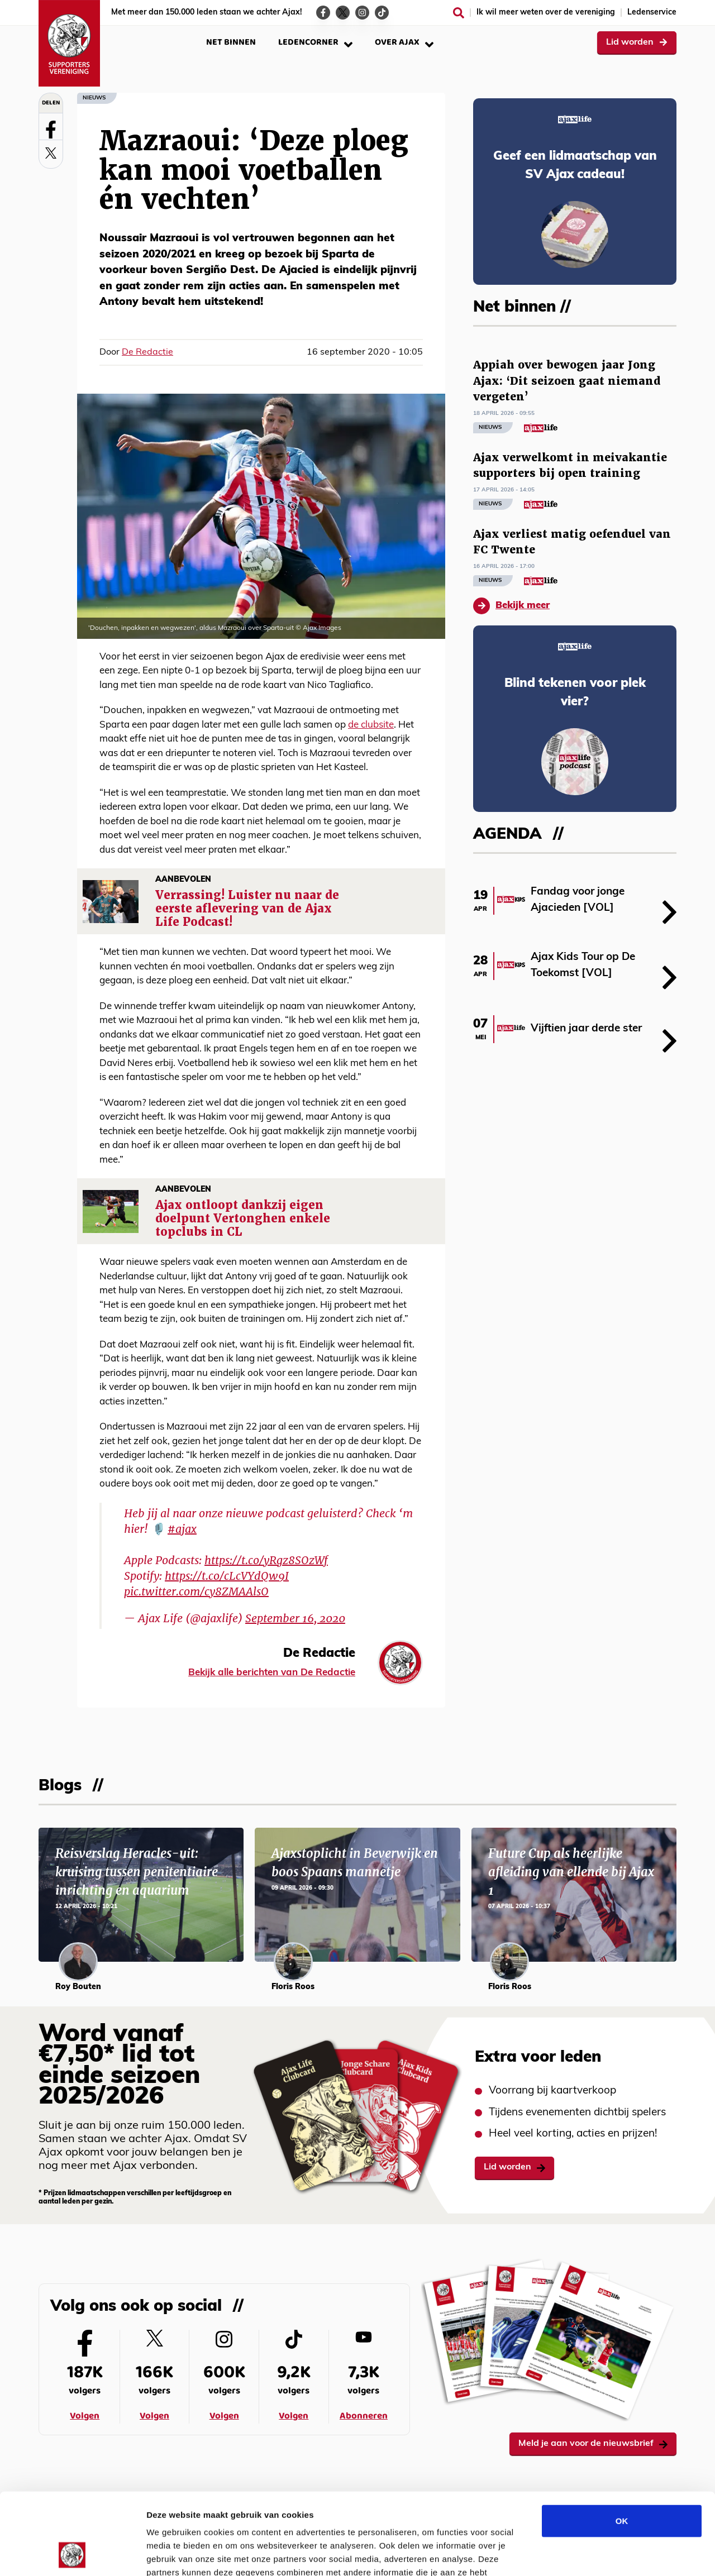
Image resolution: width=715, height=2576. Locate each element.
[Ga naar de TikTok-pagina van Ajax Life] (382, 13)
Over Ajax (404, 42)
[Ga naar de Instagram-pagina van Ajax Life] (362, 13)
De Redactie (147, 352)
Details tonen (603, 2554)
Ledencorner (315, 42)
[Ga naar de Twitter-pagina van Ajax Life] (343, 13)
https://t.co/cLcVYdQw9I (227, 1576)
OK (622, 2444)
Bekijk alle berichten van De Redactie (271, 1672)
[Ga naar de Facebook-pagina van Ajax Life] (323, 13)
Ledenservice (651, 12)
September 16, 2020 (295, 1618)
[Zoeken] (458, 12)
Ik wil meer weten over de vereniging (545, 12)
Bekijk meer (511, 606)
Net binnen (231, 42)
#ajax (182, 1529)
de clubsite (371, 725)
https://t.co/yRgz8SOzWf (266, 1560)
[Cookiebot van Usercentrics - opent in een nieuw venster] (72, 2554)
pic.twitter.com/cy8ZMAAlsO (196, 1591)
